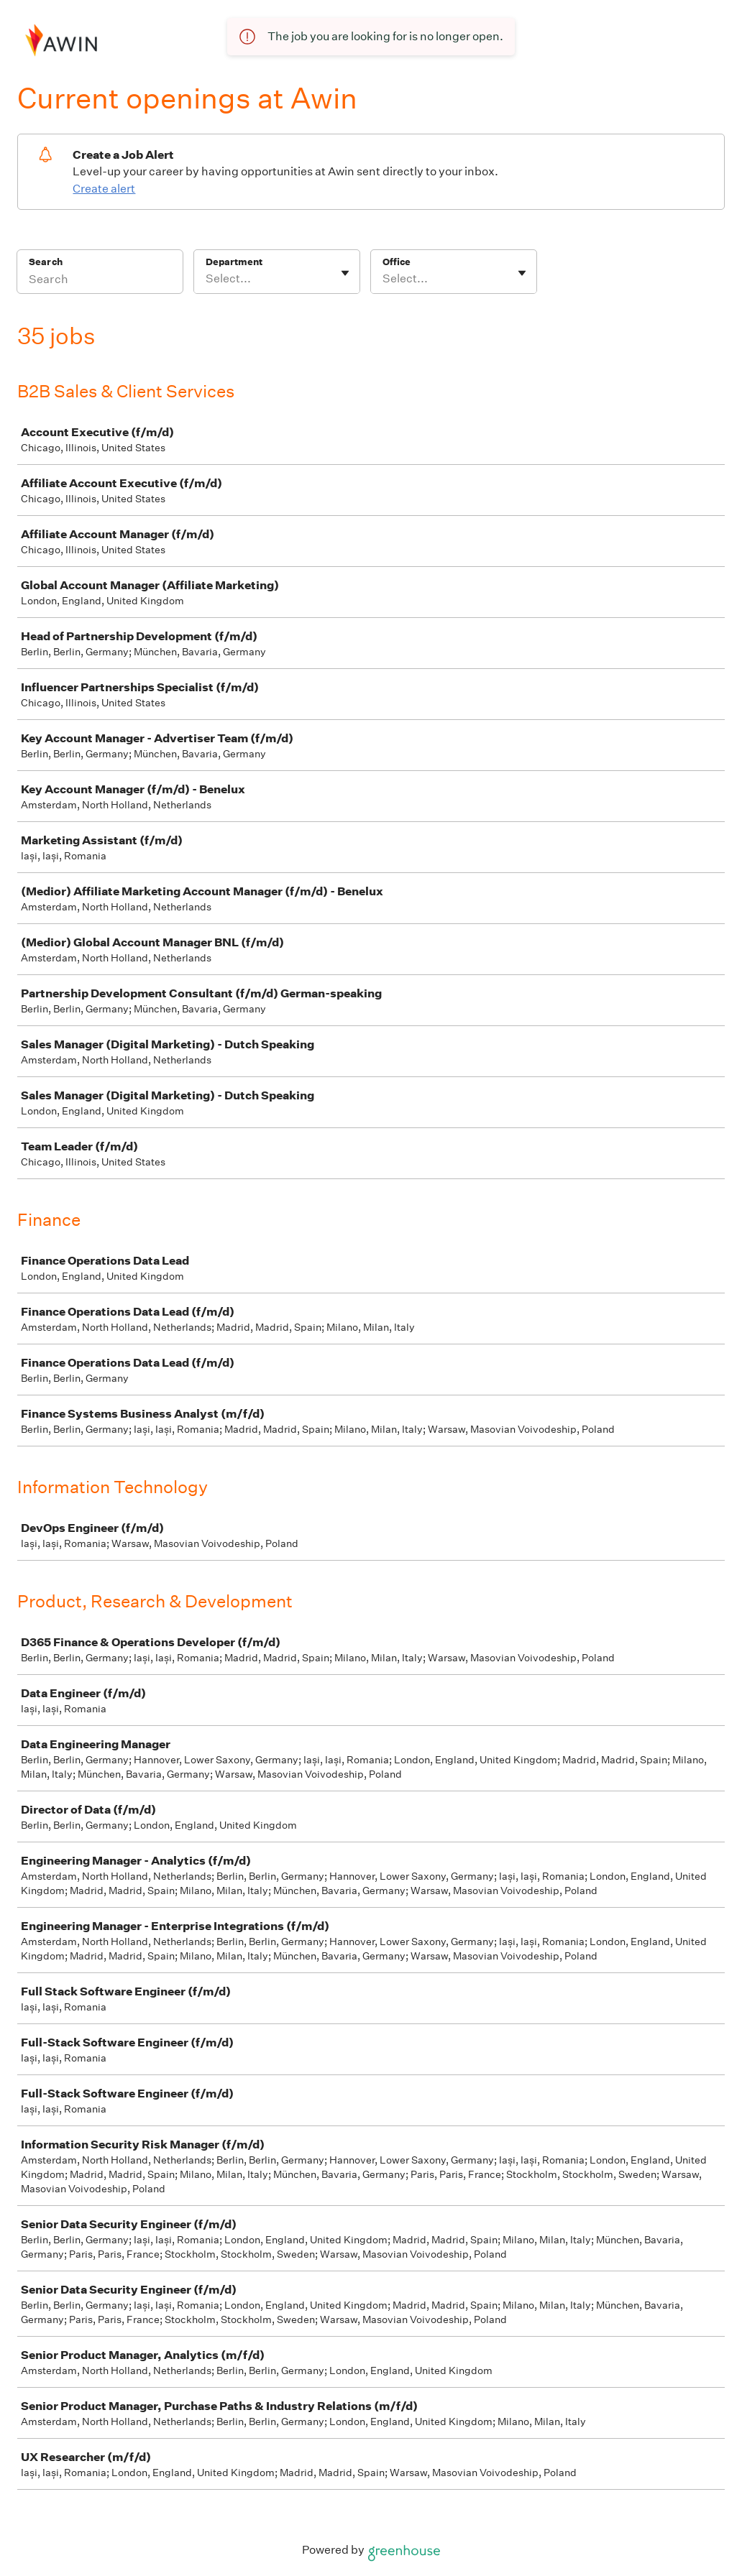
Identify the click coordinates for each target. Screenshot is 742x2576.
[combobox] (207, 279)
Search (46, 262)
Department (234, 262)
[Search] (100, 281)
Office (397, 262)
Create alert (104, 188)
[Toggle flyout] (345, 273)
